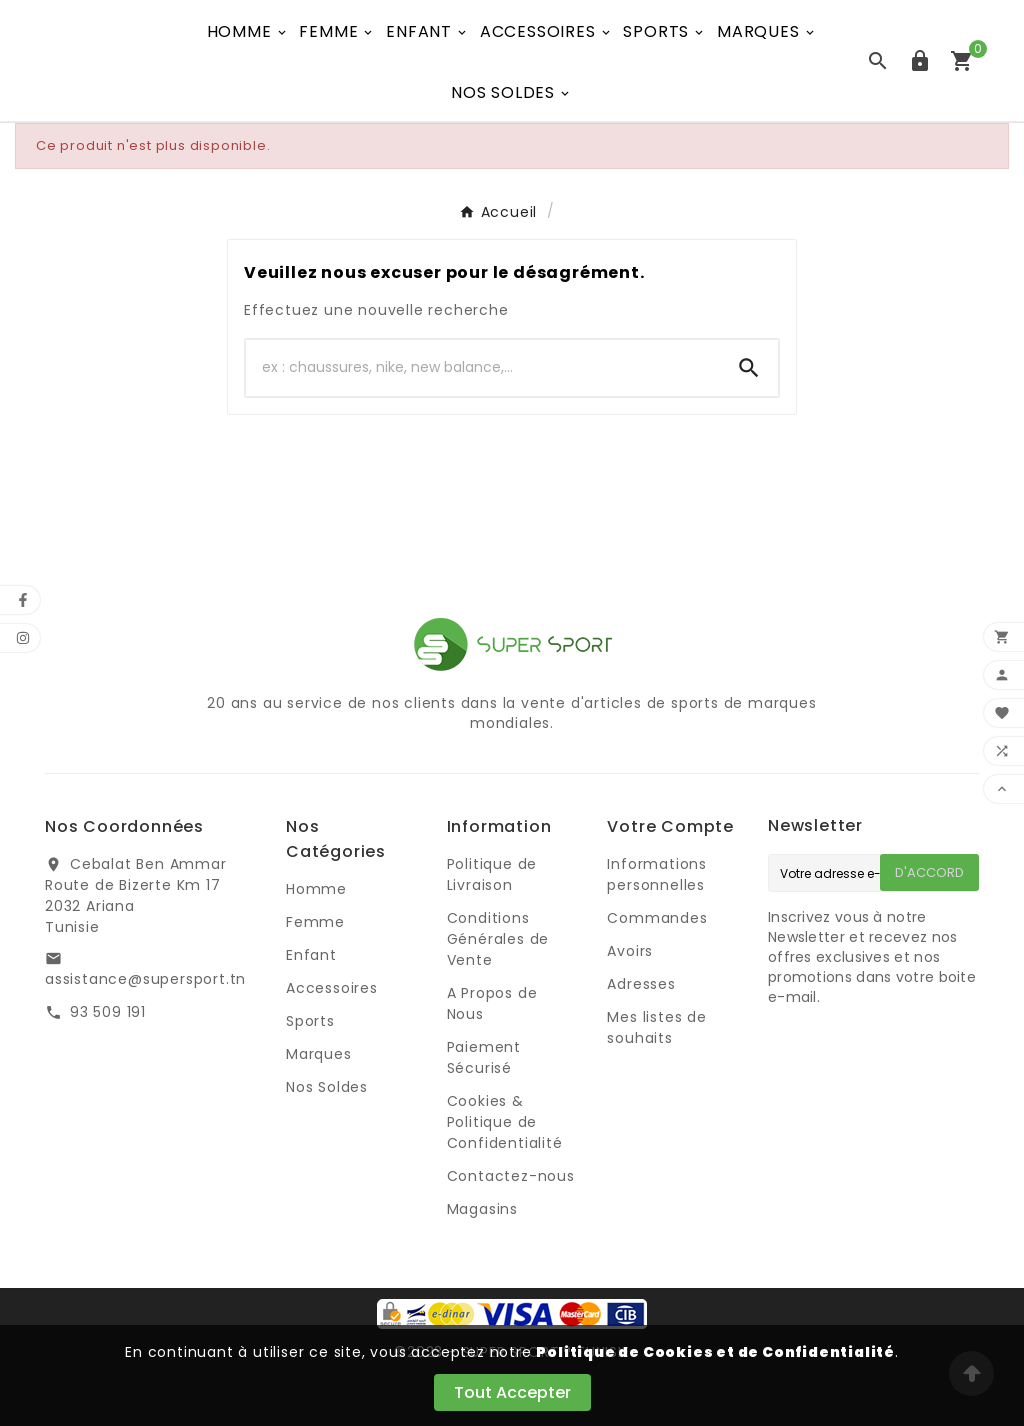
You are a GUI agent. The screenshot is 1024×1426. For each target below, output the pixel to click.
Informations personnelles (657, 874)
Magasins (482, 1209)
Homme (316, 889)
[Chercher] (483, 368)
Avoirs (630, 951)
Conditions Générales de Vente (498, 939)
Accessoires (332, 988)
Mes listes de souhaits (656, 1027)
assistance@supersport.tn (145, 979)
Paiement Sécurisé (484, 1057)
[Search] (749, 368)
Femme (315, 922)
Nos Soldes (327, 1087)
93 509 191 (108, 1012)
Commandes (657, 918)
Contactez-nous (511, 1176)
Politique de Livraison (492, 874)
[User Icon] (920, 61)
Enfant (311, 955)
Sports (310, 1021)
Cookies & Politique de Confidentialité (505, 1122)
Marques (319, 1054)
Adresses (641, 984)
